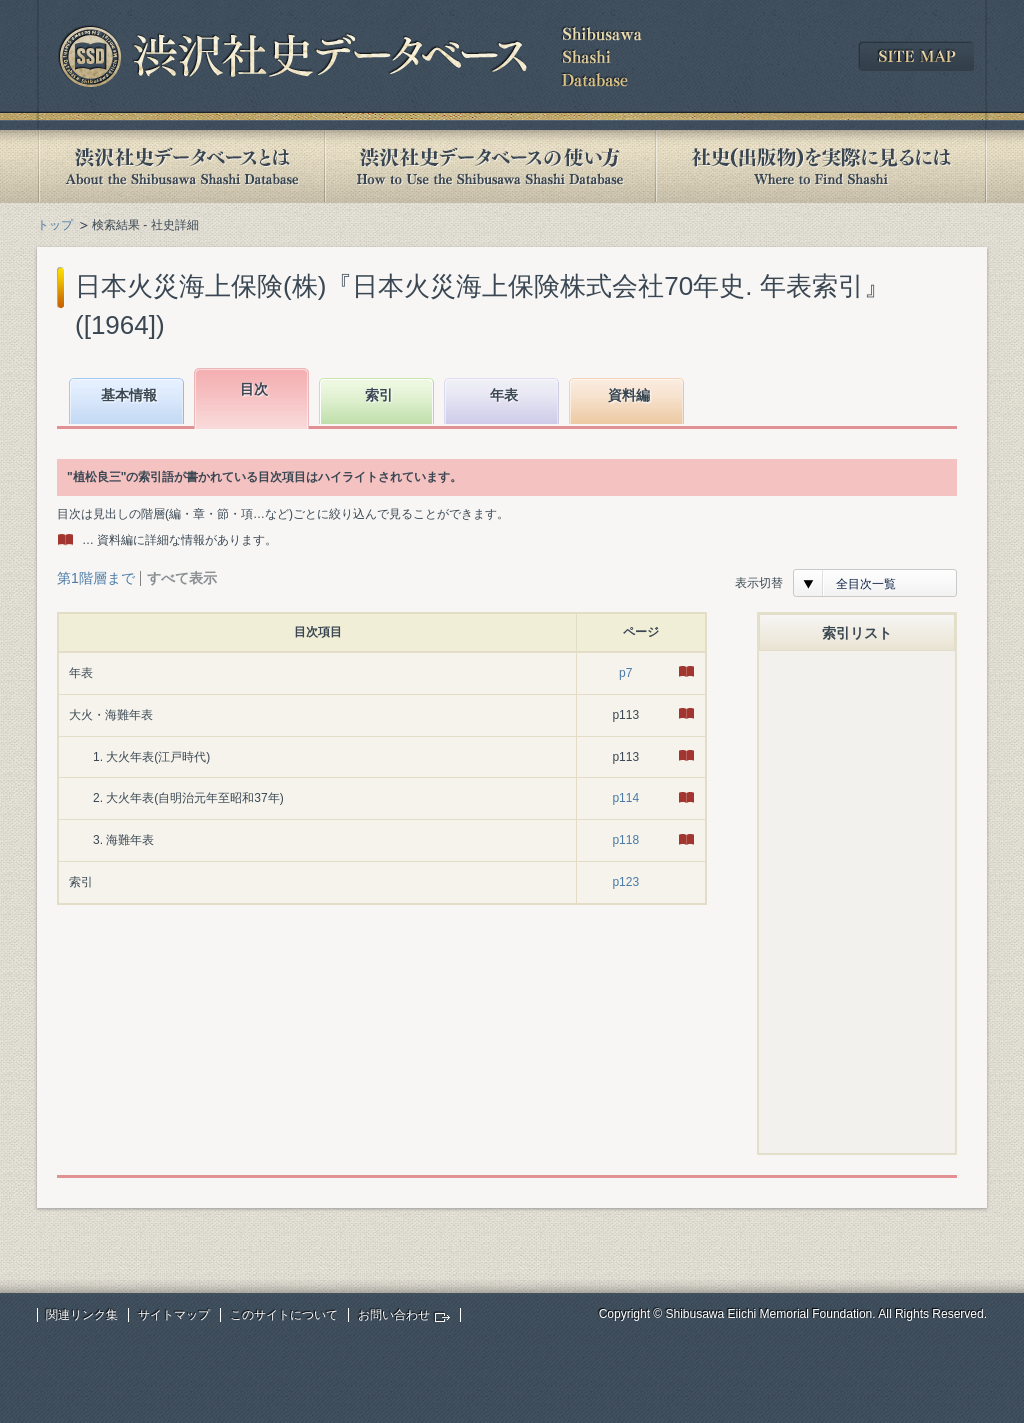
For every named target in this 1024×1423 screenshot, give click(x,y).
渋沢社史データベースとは (180, 166)
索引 (379, 395)
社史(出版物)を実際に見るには (821, 166)
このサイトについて (284, 1315)
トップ (55, 225)
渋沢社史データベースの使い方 (490, 166)
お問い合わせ (394, 1315)
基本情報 (129, 395)
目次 (254, 389)
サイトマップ (174, 1315)
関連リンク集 (82, 1315)
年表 (504, 395)
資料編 (629, 395)
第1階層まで (96, 578)
